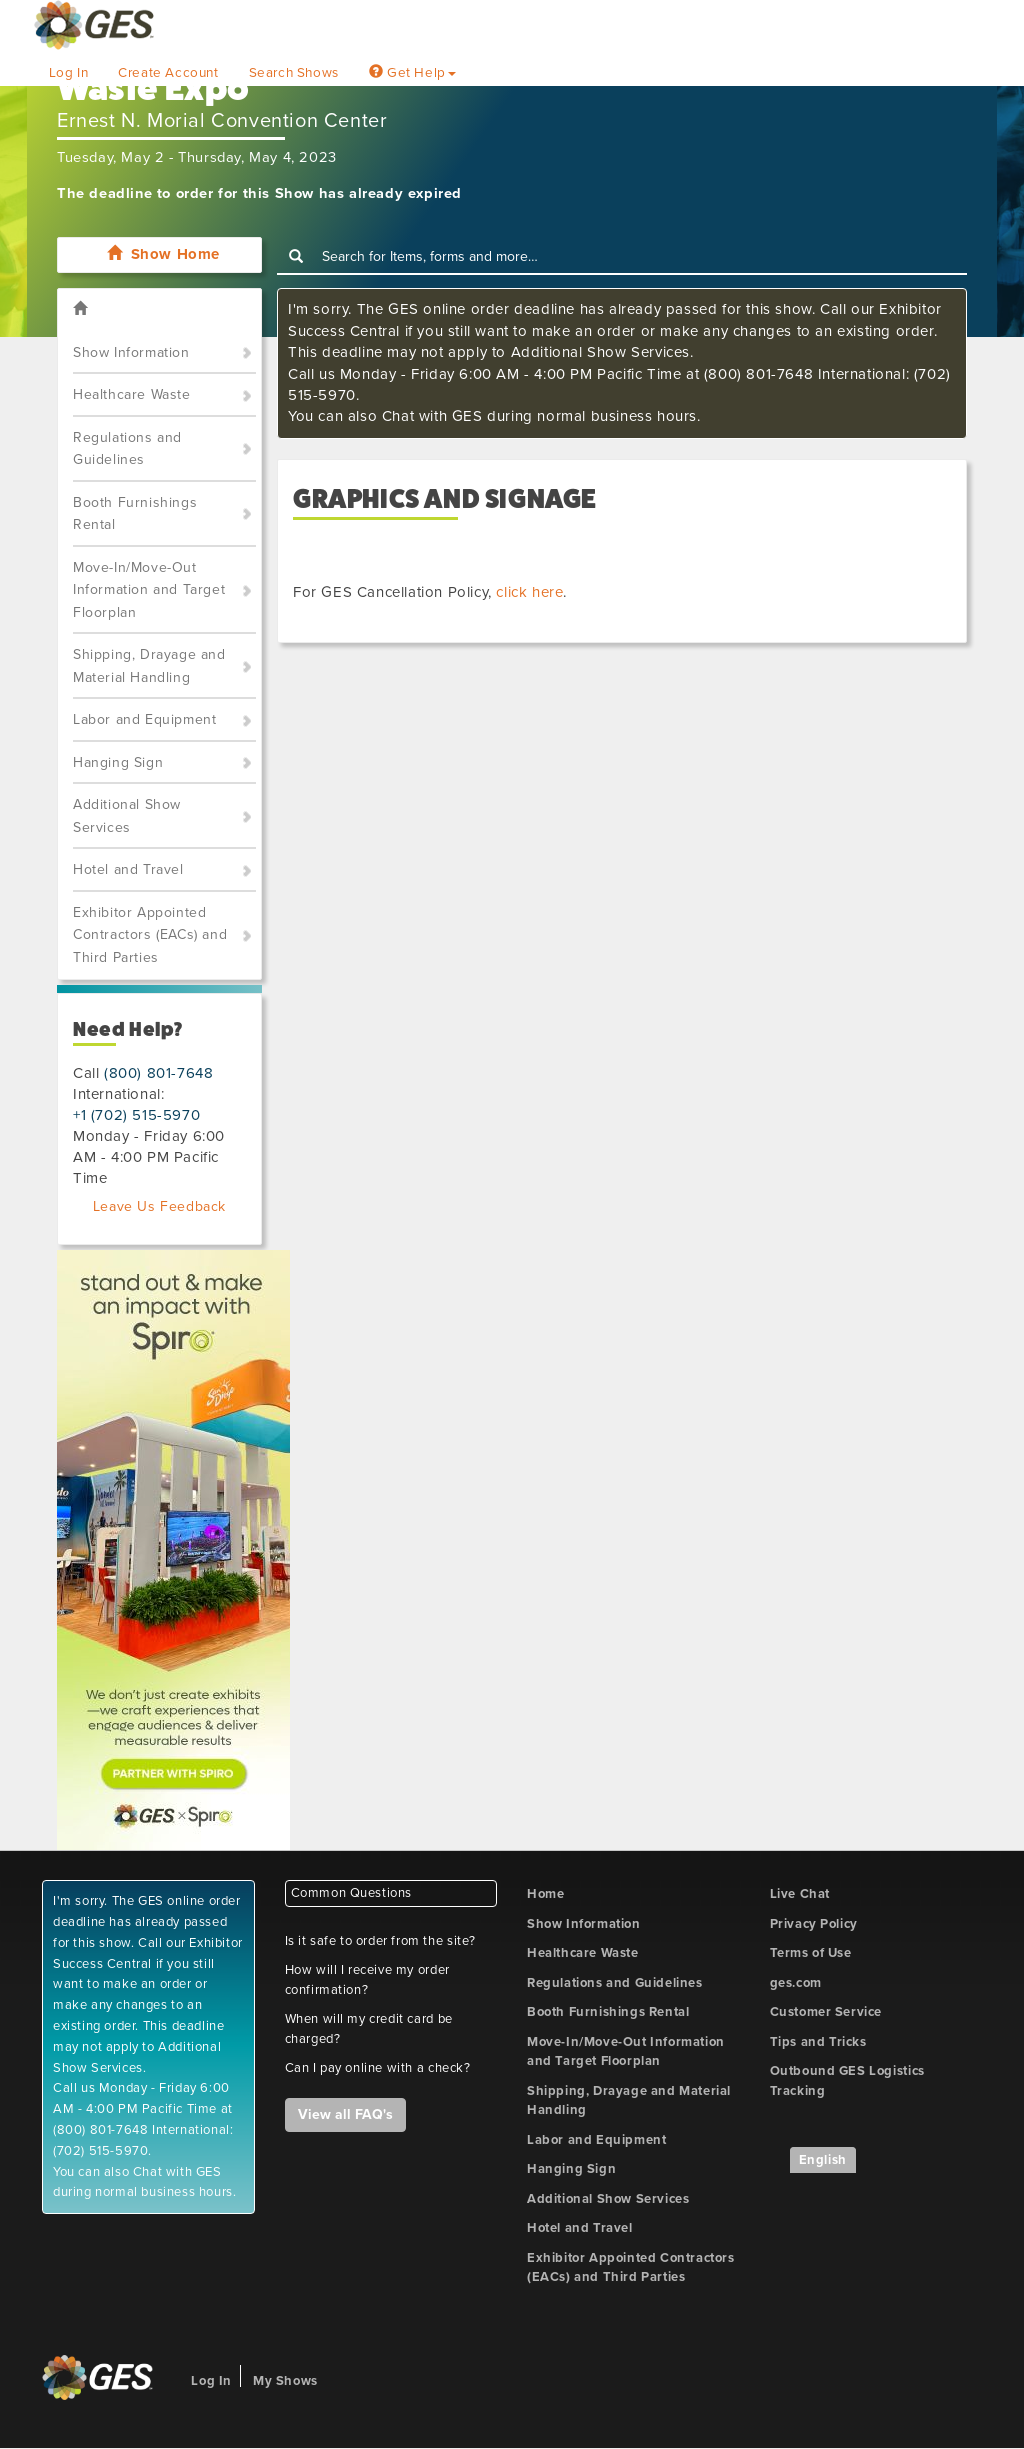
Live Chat (800, 1894)
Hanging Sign (118, 762)
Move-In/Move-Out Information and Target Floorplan (149, 590)
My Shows (285, 2381)
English (823, 2160)
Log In (69, 73)
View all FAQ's (345, 2114)
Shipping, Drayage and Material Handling (149, 666)
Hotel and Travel (128, 869)
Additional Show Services (127, 816)
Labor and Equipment (144, 719)
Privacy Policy (814, 1924)
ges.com (796, 1983)
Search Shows (294, 73)
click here (529, 592)
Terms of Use (811, 1953)
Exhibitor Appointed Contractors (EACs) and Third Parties (150, 935)
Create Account (168, 73)
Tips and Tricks (818, 2042)
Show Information (131, 352)
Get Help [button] (412, 73)
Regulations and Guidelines (127, 449)
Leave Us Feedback (159, 1206)
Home (545, 1894)
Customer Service (826, 2012)
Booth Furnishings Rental (135, 514)
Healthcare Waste (132, 394)
